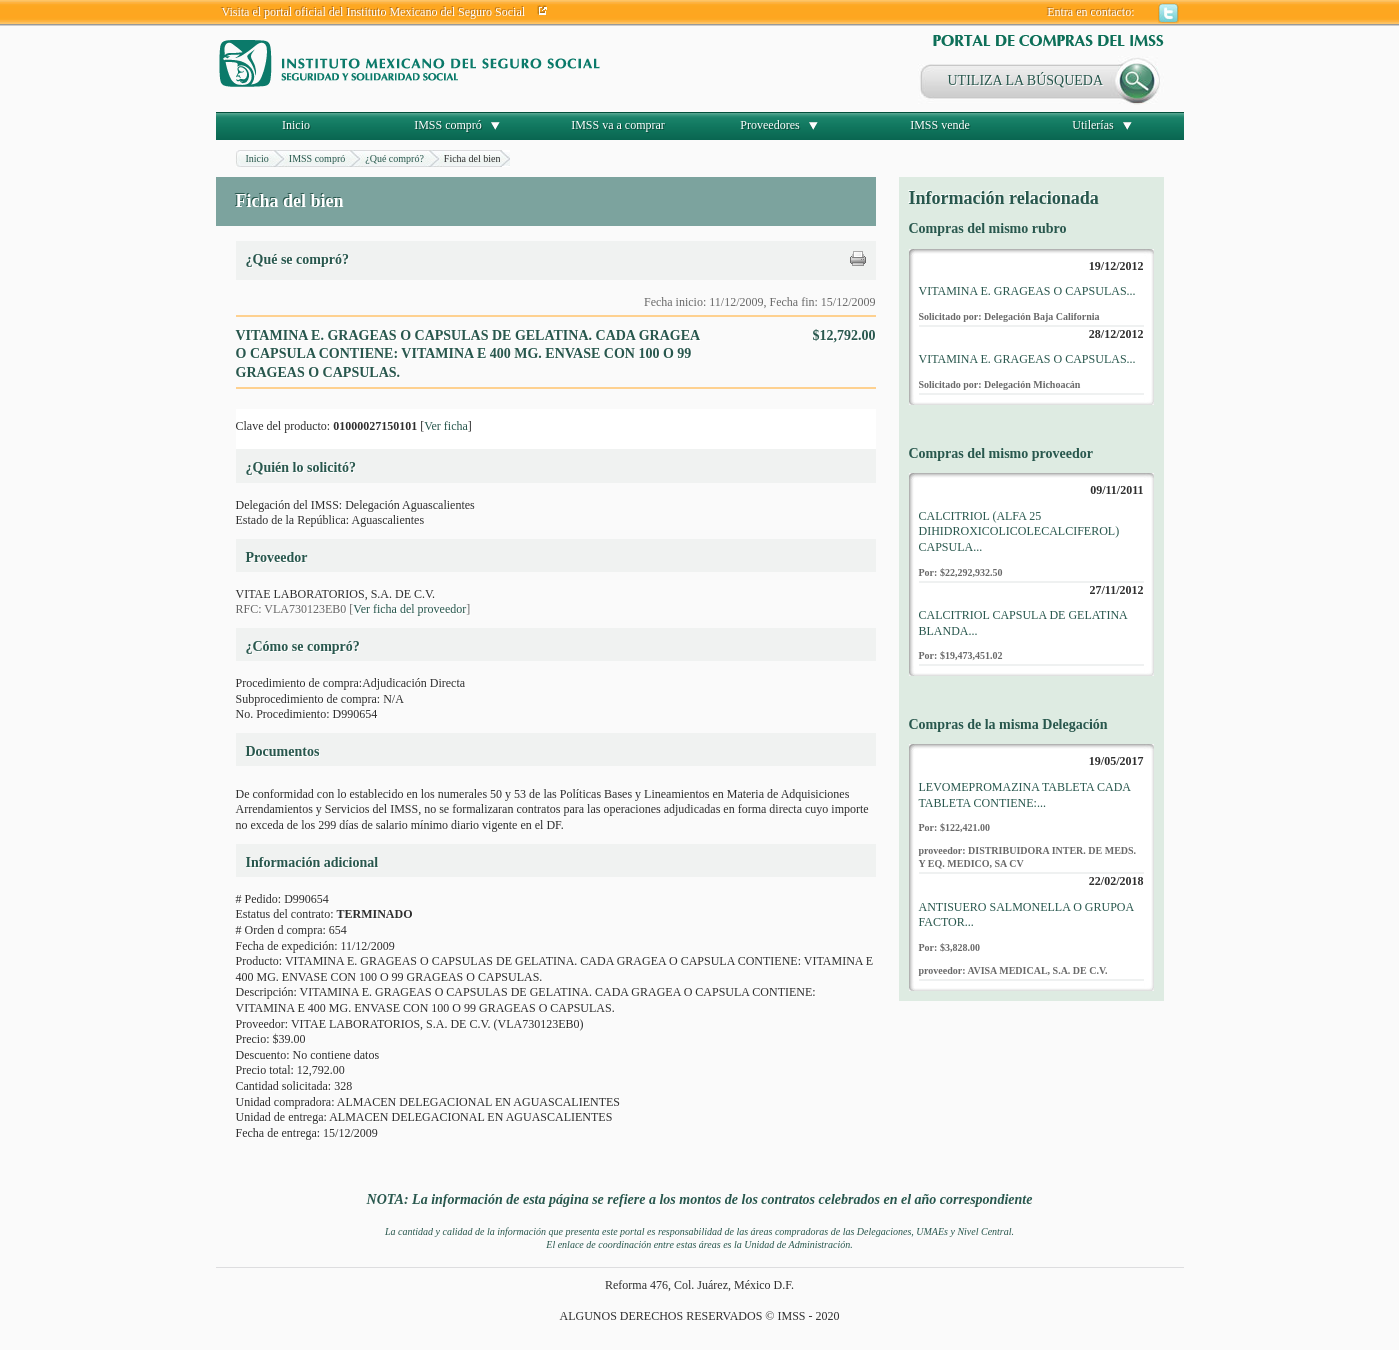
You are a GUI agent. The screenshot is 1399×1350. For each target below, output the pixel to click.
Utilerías (1092, 125)
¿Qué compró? (394, 158)
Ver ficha (446, 426)
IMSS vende (940, 125)
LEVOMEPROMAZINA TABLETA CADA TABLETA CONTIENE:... (1025, 795)
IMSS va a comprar (618, 125)
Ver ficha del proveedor (409, 609)
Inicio (296, 125)
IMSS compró (448, 125)
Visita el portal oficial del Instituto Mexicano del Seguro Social (374, 12)
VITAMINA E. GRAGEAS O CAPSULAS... (1027, 291)
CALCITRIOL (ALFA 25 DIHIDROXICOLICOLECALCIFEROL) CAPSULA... (1019, 531)
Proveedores (769, 125)
